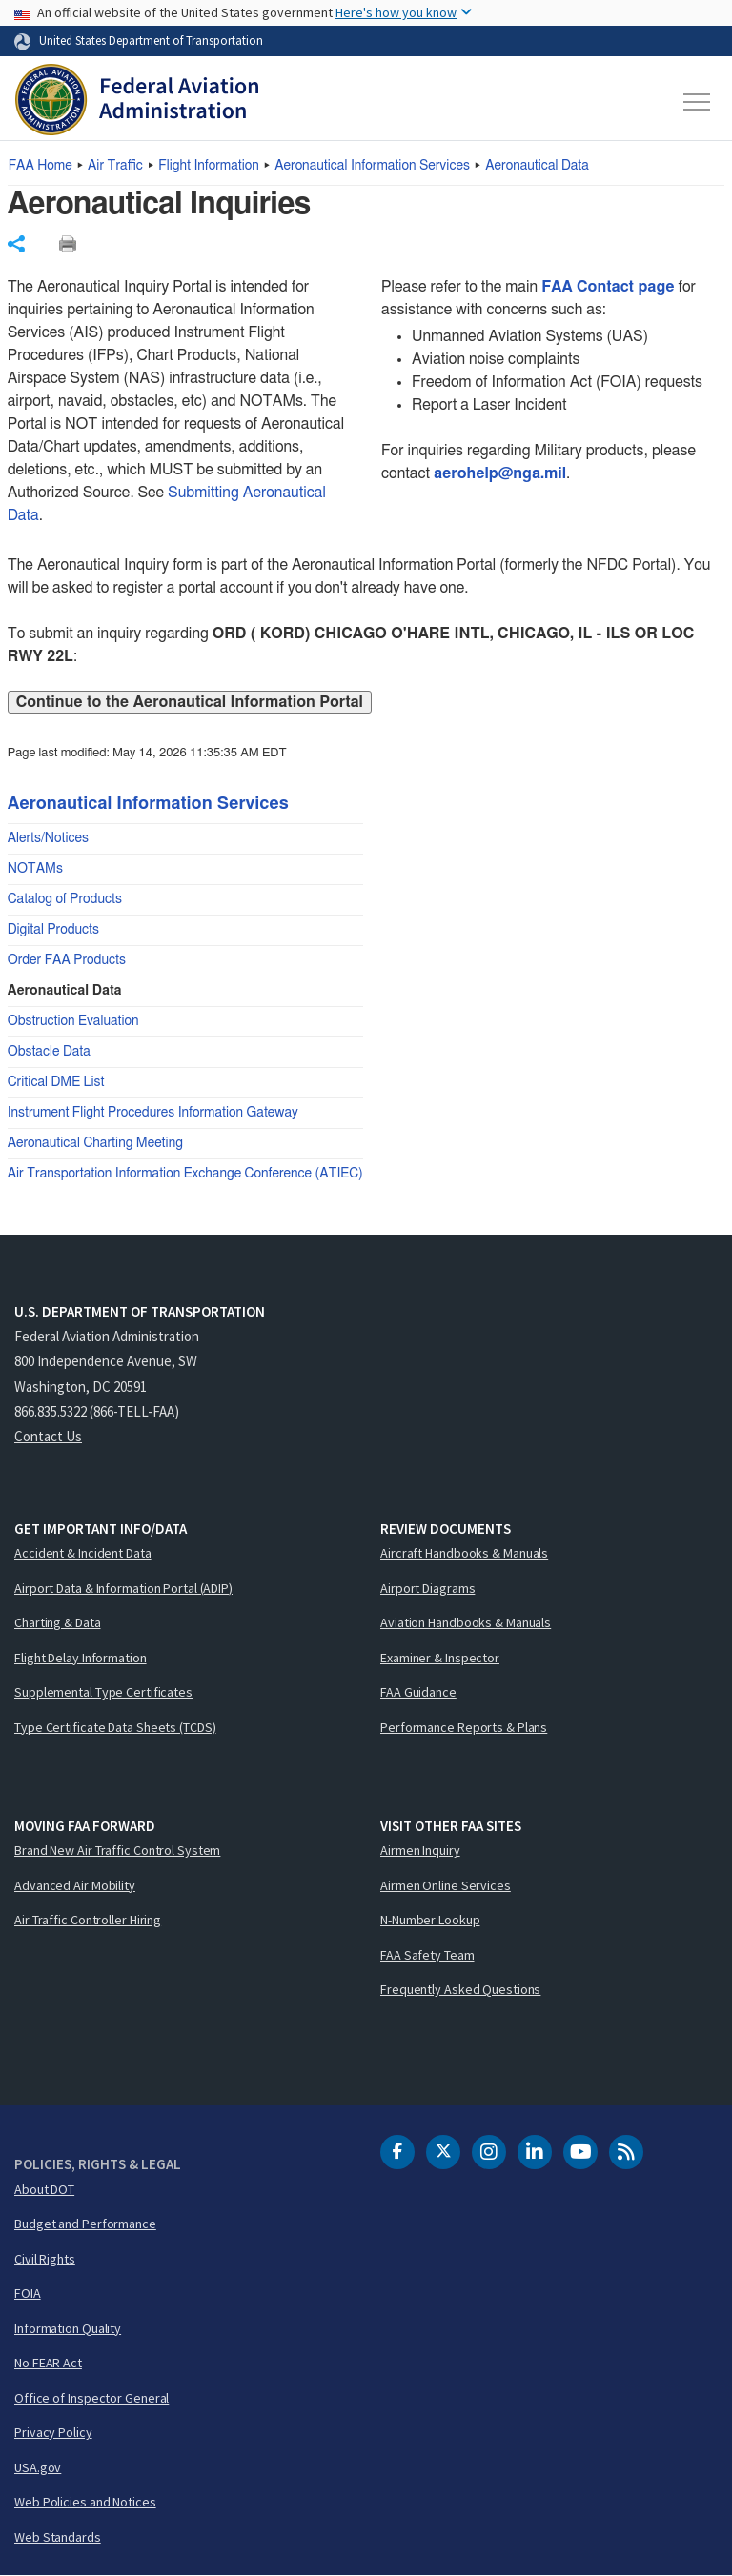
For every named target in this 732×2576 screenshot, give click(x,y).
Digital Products (53, 929)
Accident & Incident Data (83, 1552)
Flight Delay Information (80, 1657)
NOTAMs (35, 868)
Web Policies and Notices (85, 2501)
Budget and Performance (85, 2223)
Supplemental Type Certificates (103, 1692)
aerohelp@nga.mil (500, 473)
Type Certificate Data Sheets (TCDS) (115, 1727)
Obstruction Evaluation (73, 1021)
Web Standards (57, 2537)
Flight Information (208, 165)
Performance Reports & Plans (463, 1727)
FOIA (27, 2293)
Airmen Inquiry (420, 1850)
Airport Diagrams (427, 1588)
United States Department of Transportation (151, 40)
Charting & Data (57, 1622)
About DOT (44, 2189)
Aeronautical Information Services (372, 165)
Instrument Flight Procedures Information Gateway (153, 1112)
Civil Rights (44, 2258)
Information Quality (67, 2328)
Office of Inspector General (91, 2397)
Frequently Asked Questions (460, 1989)
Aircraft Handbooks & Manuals (464, 1552)
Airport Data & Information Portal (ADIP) (123, 1588)
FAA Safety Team (427, 1954)
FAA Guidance (418, 1692)
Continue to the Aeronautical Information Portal (189, 702)
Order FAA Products (67, 960)
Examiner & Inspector (439, 1657)
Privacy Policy (53, 2432)
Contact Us (48, 1436)
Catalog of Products (65, 899)
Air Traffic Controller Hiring (87, 1919)
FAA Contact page (607, 286)
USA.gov (37, 2467)
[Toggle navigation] (698, 102)
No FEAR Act (48, 2362)
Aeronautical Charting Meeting (95, 1143)
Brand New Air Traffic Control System (117, 1850)
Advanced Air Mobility (74, 1885)
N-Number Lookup (430, 1919)
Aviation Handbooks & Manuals (465, 1622)
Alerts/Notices (48, 838)
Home (40, 165)
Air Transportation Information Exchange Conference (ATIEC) (185, 1173)
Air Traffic (115, 165)
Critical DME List (56, 1082)
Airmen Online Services (445, 1885)
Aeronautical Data (537, 165)
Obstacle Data (49, 1051)
